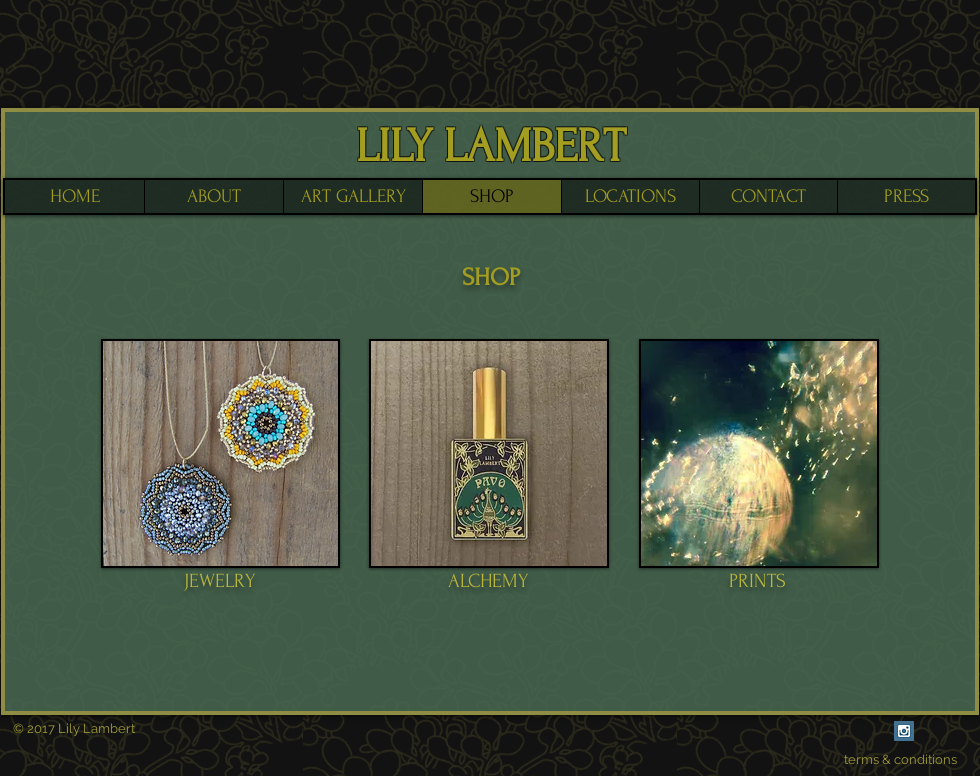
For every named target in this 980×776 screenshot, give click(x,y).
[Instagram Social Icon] (904, 731)
